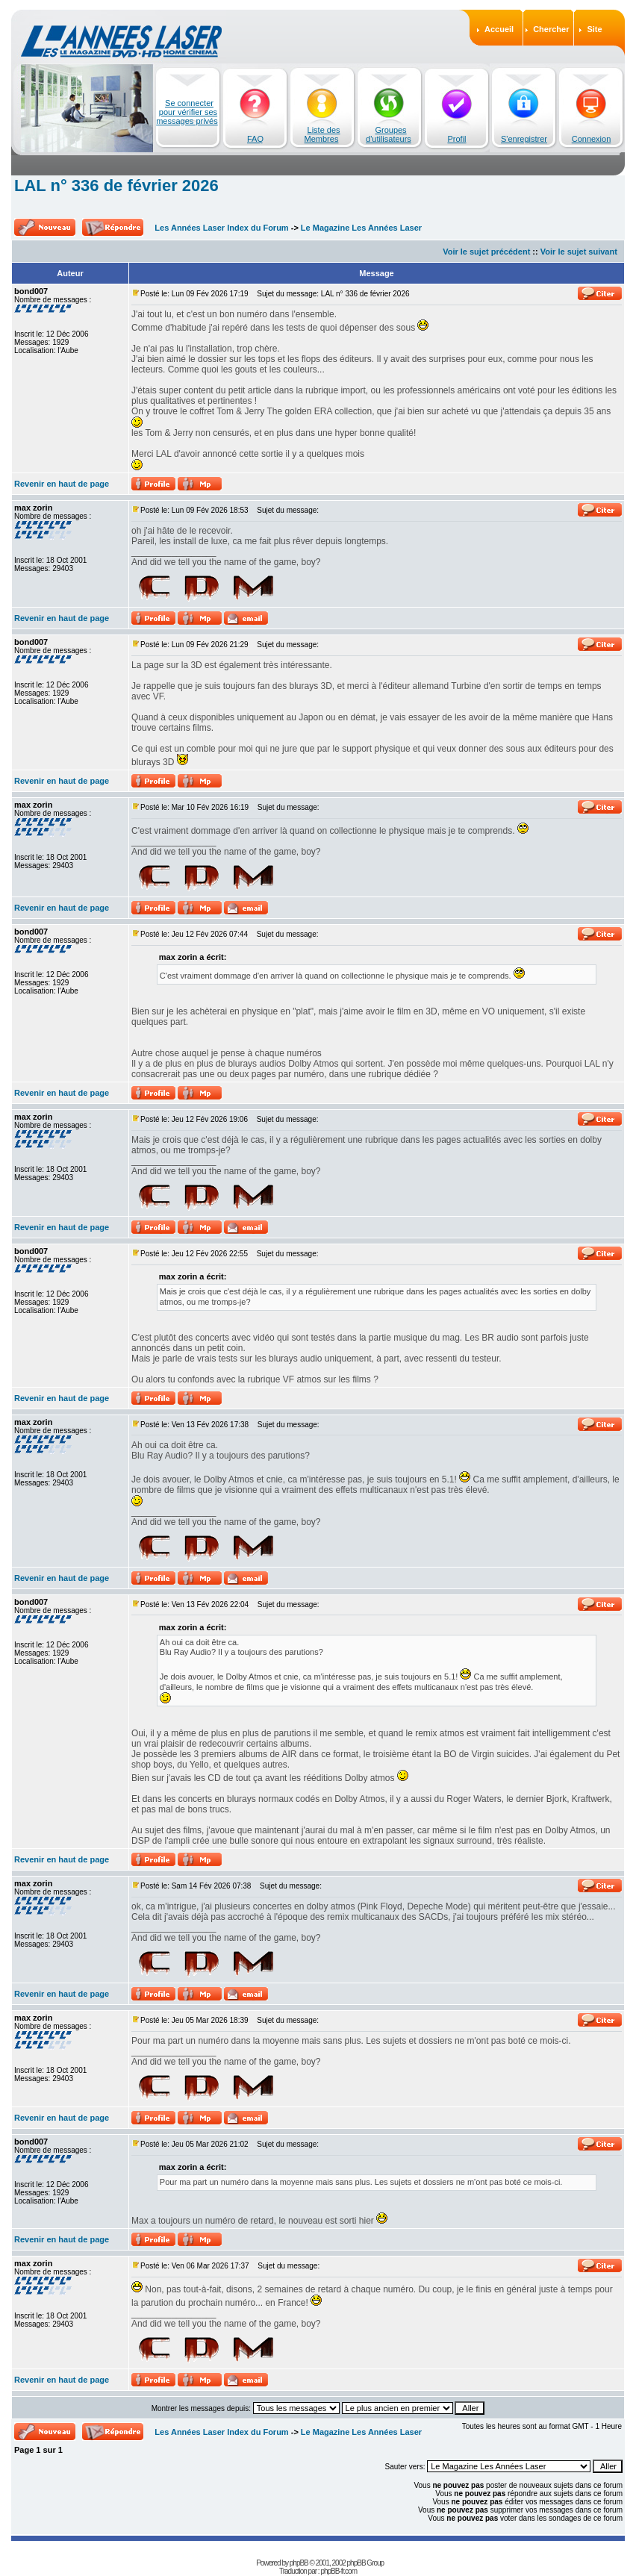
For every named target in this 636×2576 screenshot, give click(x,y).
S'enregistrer (524, 138)
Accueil (499, 29)
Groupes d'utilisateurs (388, 134)
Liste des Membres (322, 134)
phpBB (299, 2563)
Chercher (551, 29)
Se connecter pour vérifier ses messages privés (187, 112)
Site (594, 29)
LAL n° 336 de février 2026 (116, 185)
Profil (456, 138)
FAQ (255, 138)
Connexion (591, 138)
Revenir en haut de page (61, 483)
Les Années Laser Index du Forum (221, 227)
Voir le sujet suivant (578, 251)
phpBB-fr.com (338, 2571)
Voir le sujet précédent (486, 251)
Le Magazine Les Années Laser (361, 227)
